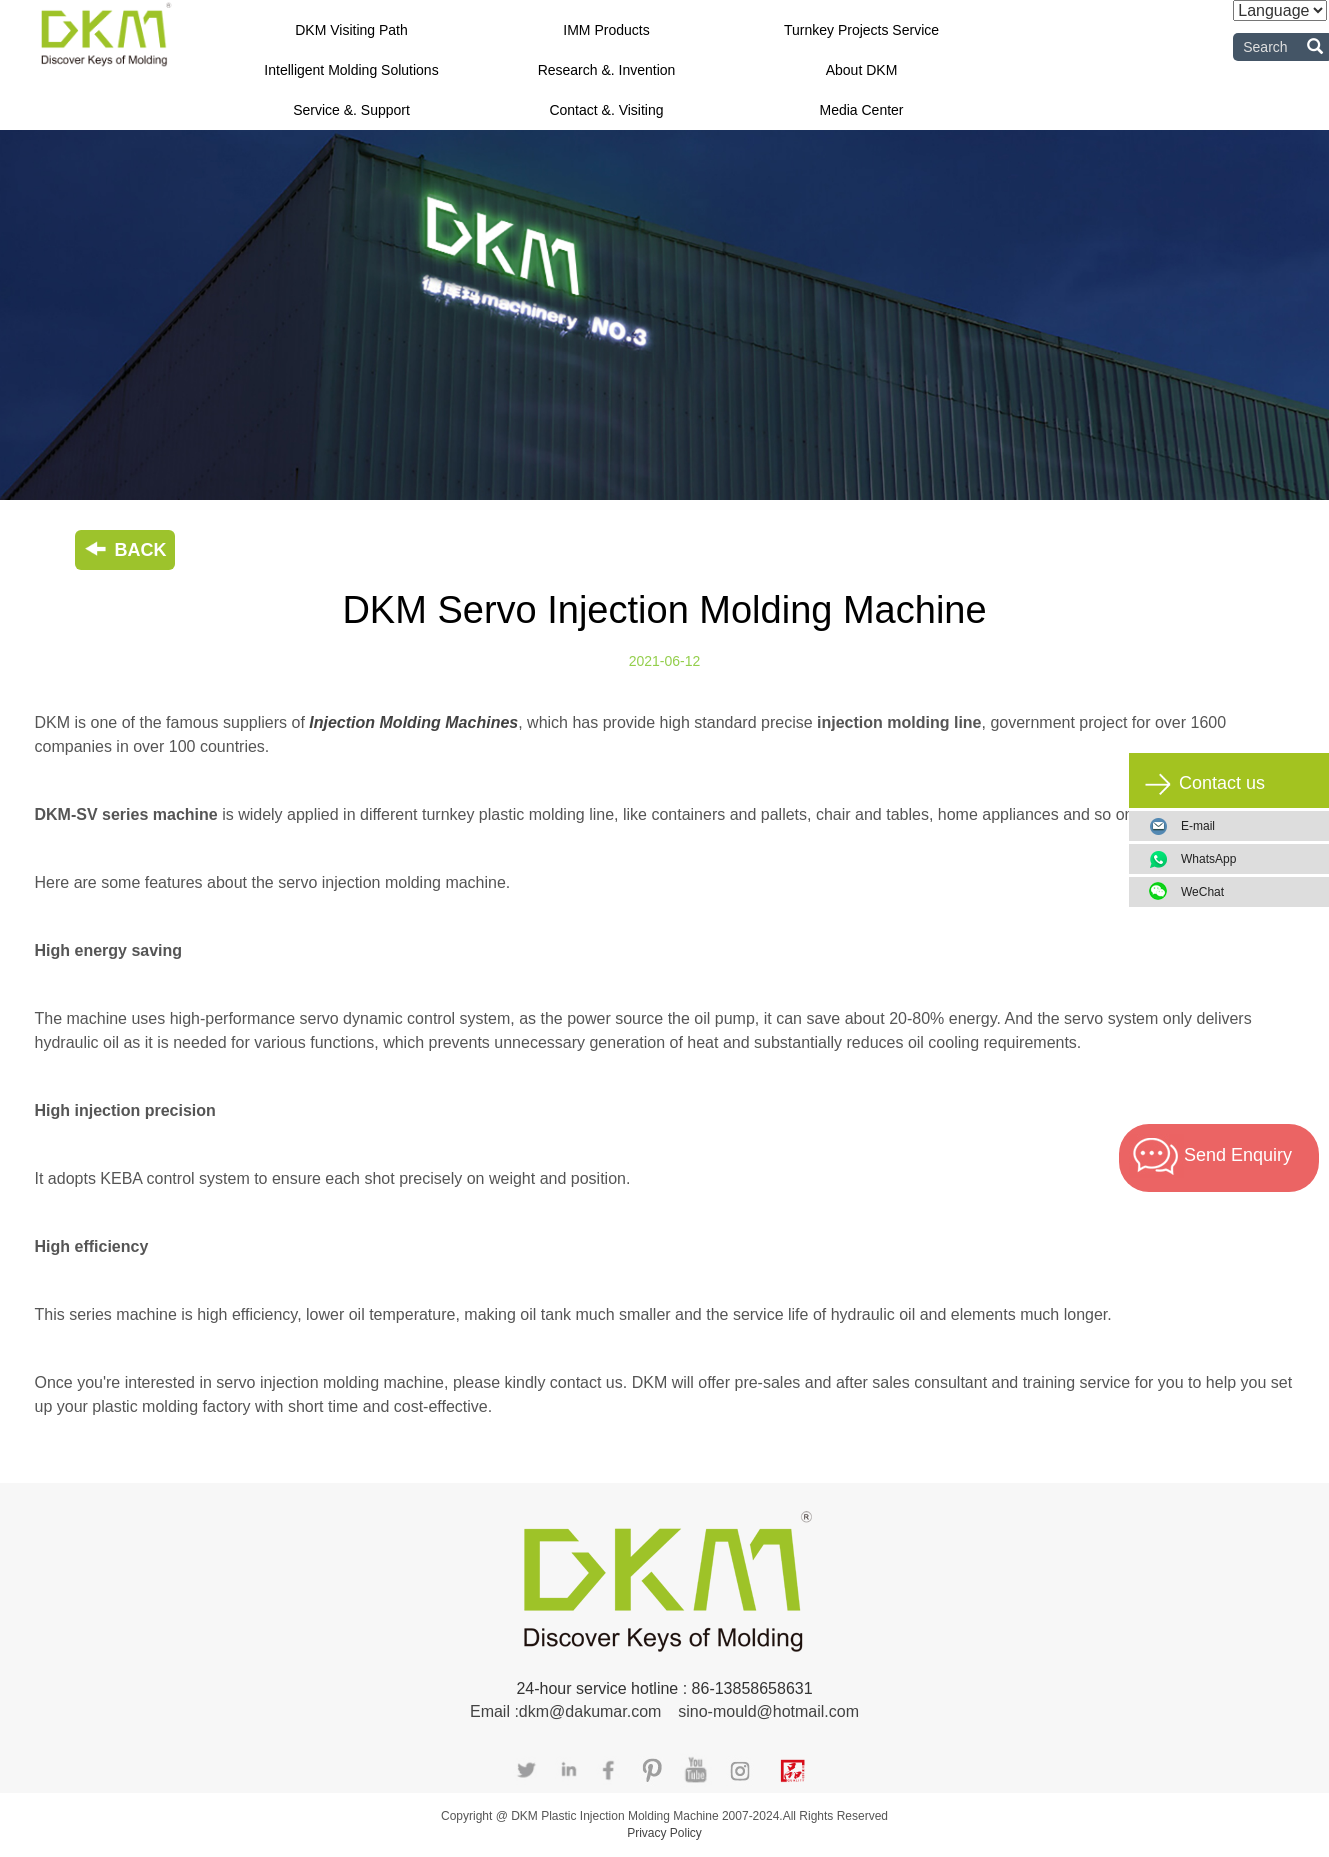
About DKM (862, 70)
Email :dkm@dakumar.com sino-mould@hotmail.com (664, 1711)
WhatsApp (1247, 859)
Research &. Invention (607, 70)
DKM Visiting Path (351, 30)
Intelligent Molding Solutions (351, 70)
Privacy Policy (664, 1833)
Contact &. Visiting (606, 110)
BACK (125, 550)
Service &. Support (351, 110)
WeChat (1247, 892)
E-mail (1198, 826)
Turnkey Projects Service (861, 30)
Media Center (861, 110)
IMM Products (606, 30)
